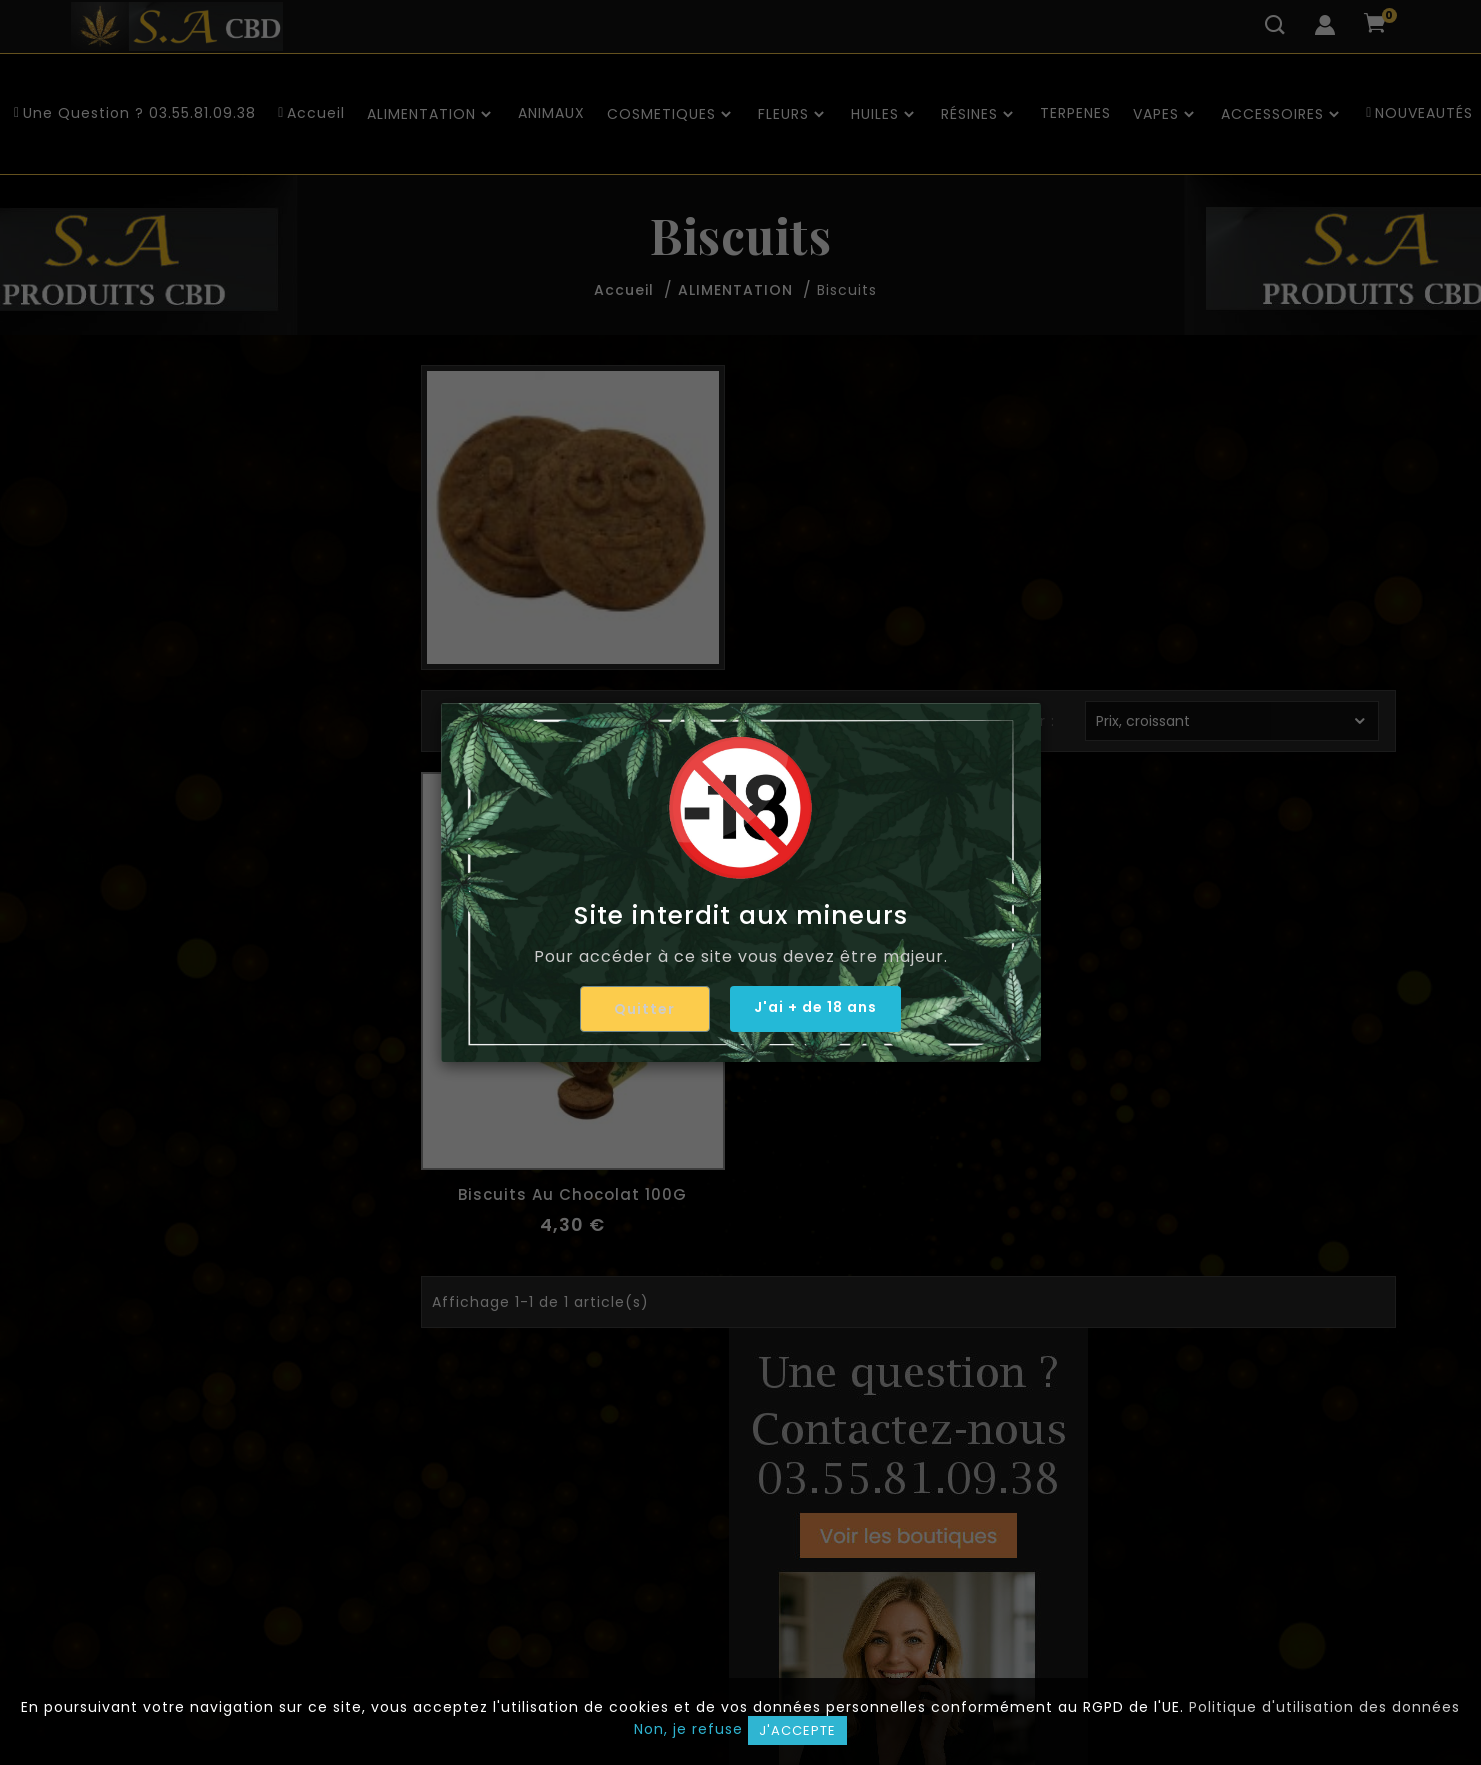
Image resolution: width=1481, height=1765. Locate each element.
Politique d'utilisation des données (1324, 1707)
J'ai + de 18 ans (815, 1008)
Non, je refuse (688, 1729)
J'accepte (797, 1730)
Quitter (639, 1009)
